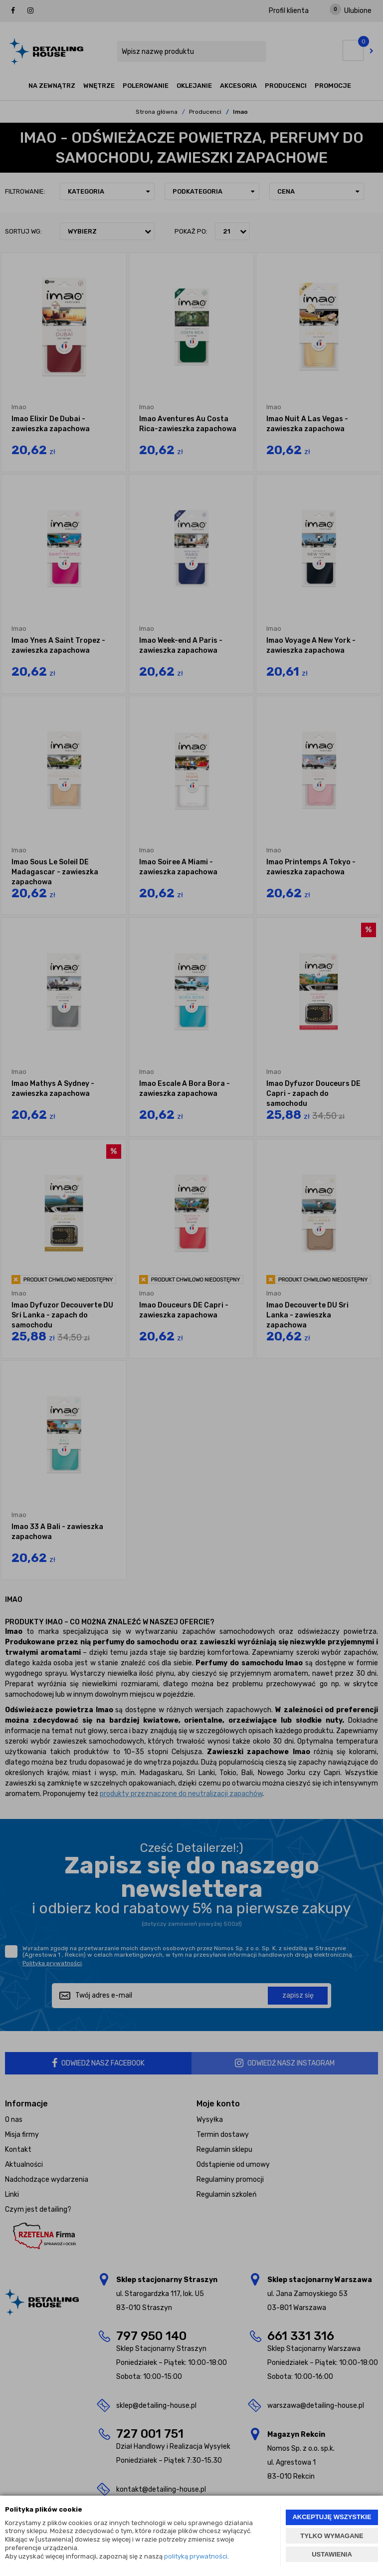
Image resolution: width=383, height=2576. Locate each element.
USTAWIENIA (332, 2554)
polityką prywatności (195, 2556)
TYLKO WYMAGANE (331, 2536)
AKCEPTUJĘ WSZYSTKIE (331, 2517)
